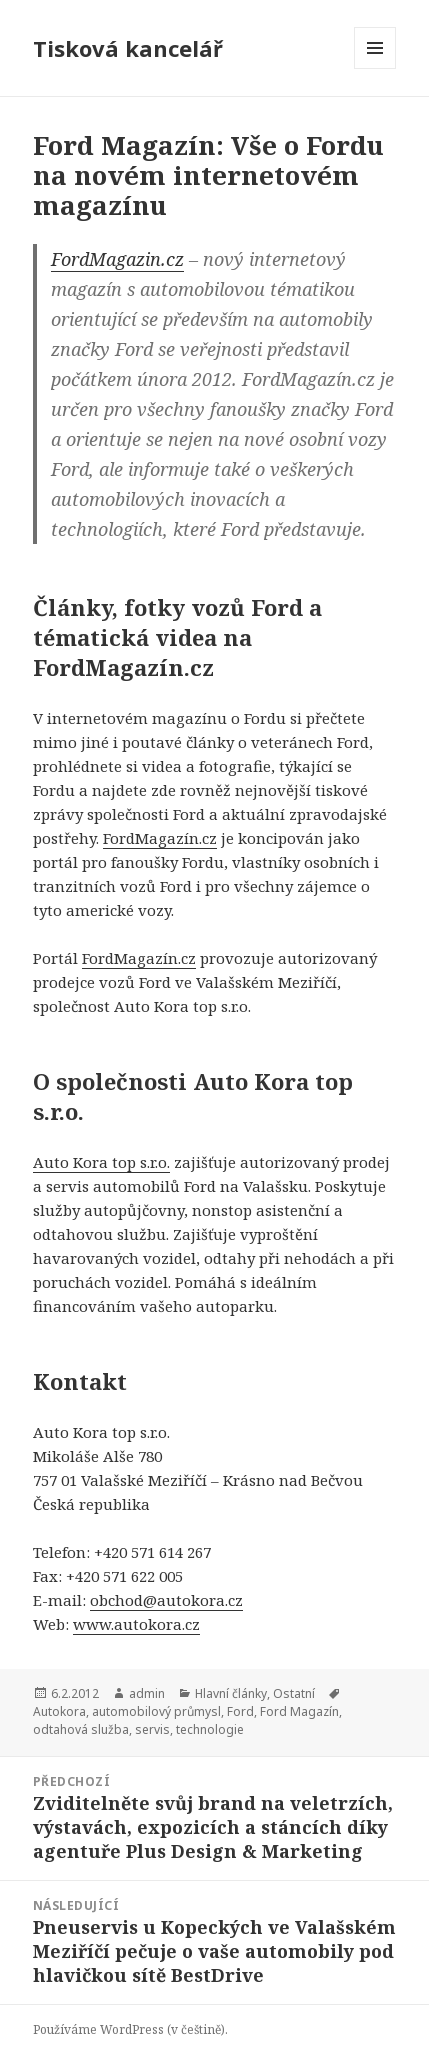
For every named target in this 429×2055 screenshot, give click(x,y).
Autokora (59, 1711)
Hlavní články (231, 1693)
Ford (240, 1711)
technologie (210, 1729)
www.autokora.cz (136, 1624)
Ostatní (294, 1693)
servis (152, 1729)
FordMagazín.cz (160, 838)
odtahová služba (81, 1729)
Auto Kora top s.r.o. (101, 1162)
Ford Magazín (299, 1711)
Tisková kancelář (128, 48)
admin (147, 1693)
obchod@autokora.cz (166, 1600)
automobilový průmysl (156, 1711)
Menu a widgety (375, 68)
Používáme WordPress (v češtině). (130, 2029)
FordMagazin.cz (117, 259)
